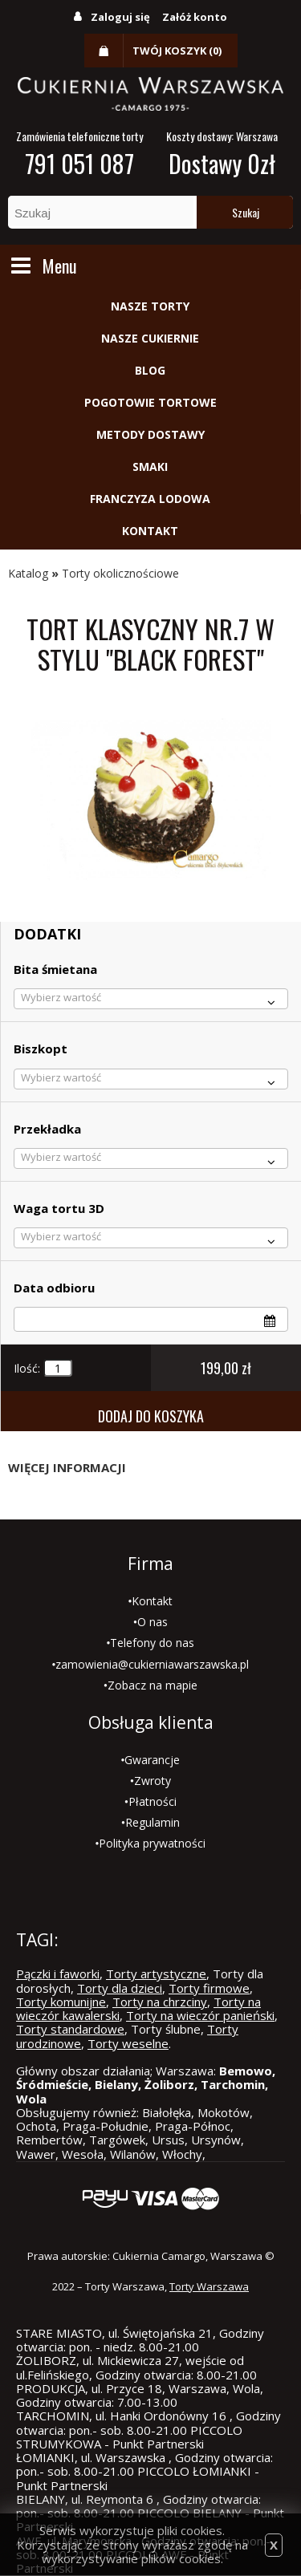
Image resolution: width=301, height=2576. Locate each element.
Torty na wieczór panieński (200, 2015)
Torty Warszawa (209, 2286)
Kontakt (150, 530)
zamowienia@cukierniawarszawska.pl (152, 1664)
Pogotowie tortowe (150, 402)
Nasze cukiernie (150, 338)
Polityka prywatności (152, 1843)
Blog (150, 370)
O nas (152, 1621)
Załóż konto (194, 17)
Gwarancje (152, 1759)
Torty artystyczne (156, 1973)
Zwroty (152, 1780)
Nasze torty (150, 306)
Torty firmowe (209, 1988)
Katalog (28, 573)
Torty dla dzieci (119, 1988)
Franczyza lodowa (150, 498)
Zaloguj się (120, 17)
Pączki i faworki (58, 1973)
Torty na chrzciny (159, 2002)
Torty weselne (128, 2043)
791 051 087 (79, 163)
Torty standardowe (70, 2029)
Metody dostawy (150, 434)
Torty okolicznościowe (120, 573)
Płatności (152, 1801)
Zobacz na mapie (152, 1685)
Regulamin (152, 1822)
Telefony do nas (152, 1642)
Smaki (150, 466)
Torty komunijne (61, 2002)
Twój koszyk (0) (177, 50)
